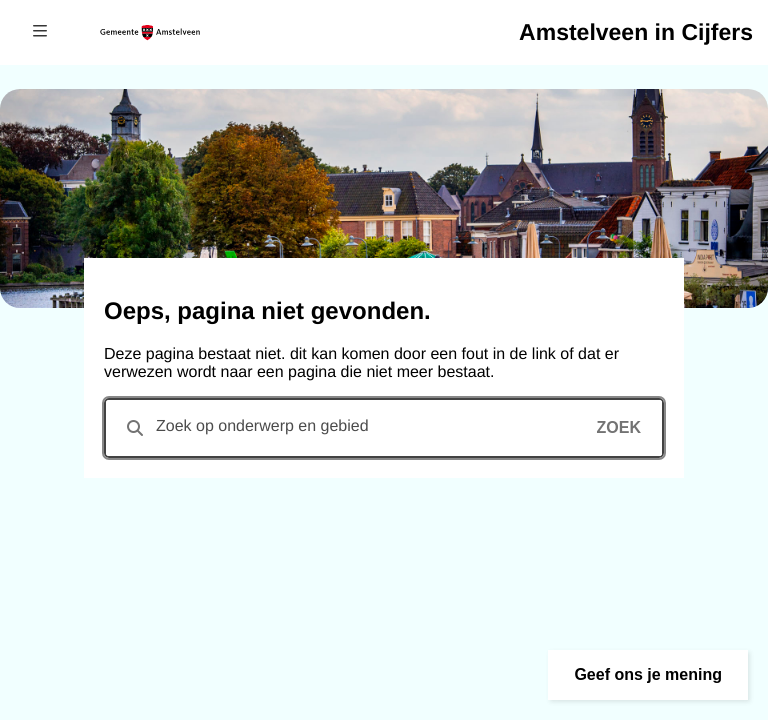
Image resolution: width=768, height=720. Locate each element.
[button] (648, 675)
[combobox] (384, 428)
